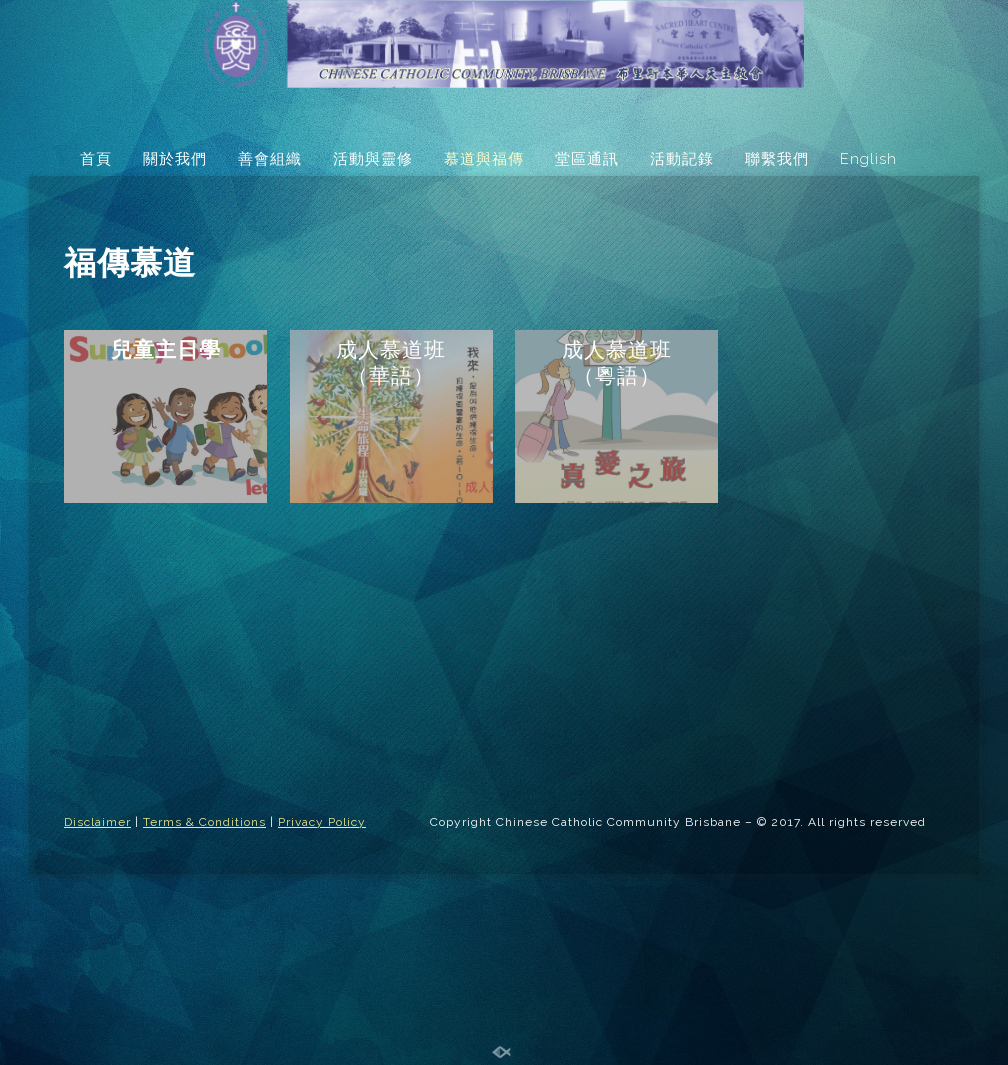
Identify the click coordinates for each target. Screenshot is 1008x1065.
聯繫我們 (777, 159)
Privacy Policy (322, 822)
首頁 (96, 159)
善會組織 (270, 159)
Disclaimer (97, 822)
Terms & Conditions (204, 822)
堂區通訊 (587, 159)
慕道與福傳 (484, 159)
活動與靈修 (373, 159)
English (868, 159)
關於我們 (175, 159)
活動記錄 (682, 159)
